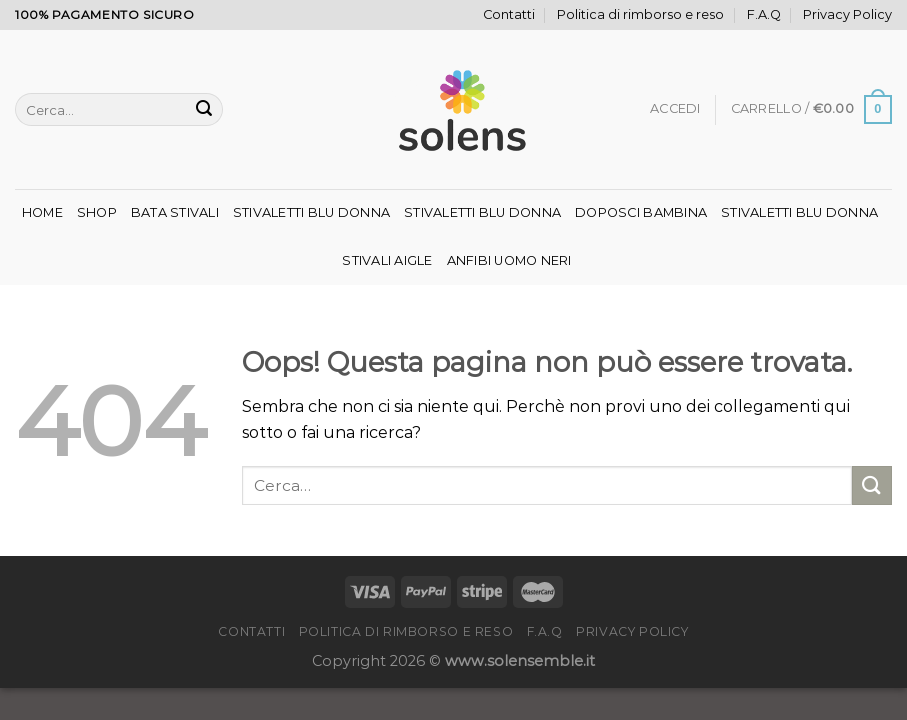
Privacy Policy (847, 14)
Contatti (509, 14)
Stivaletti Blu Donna (311, 212)
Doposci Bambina (641, 212)
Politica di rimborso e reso (640, 14)
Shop (97, 212)
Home (42, 212)
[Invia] (204, 110)
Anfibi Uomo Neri (509, 260)
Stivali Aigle (387, 260)
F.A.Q (764, 14)
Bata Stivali (175, 212)
